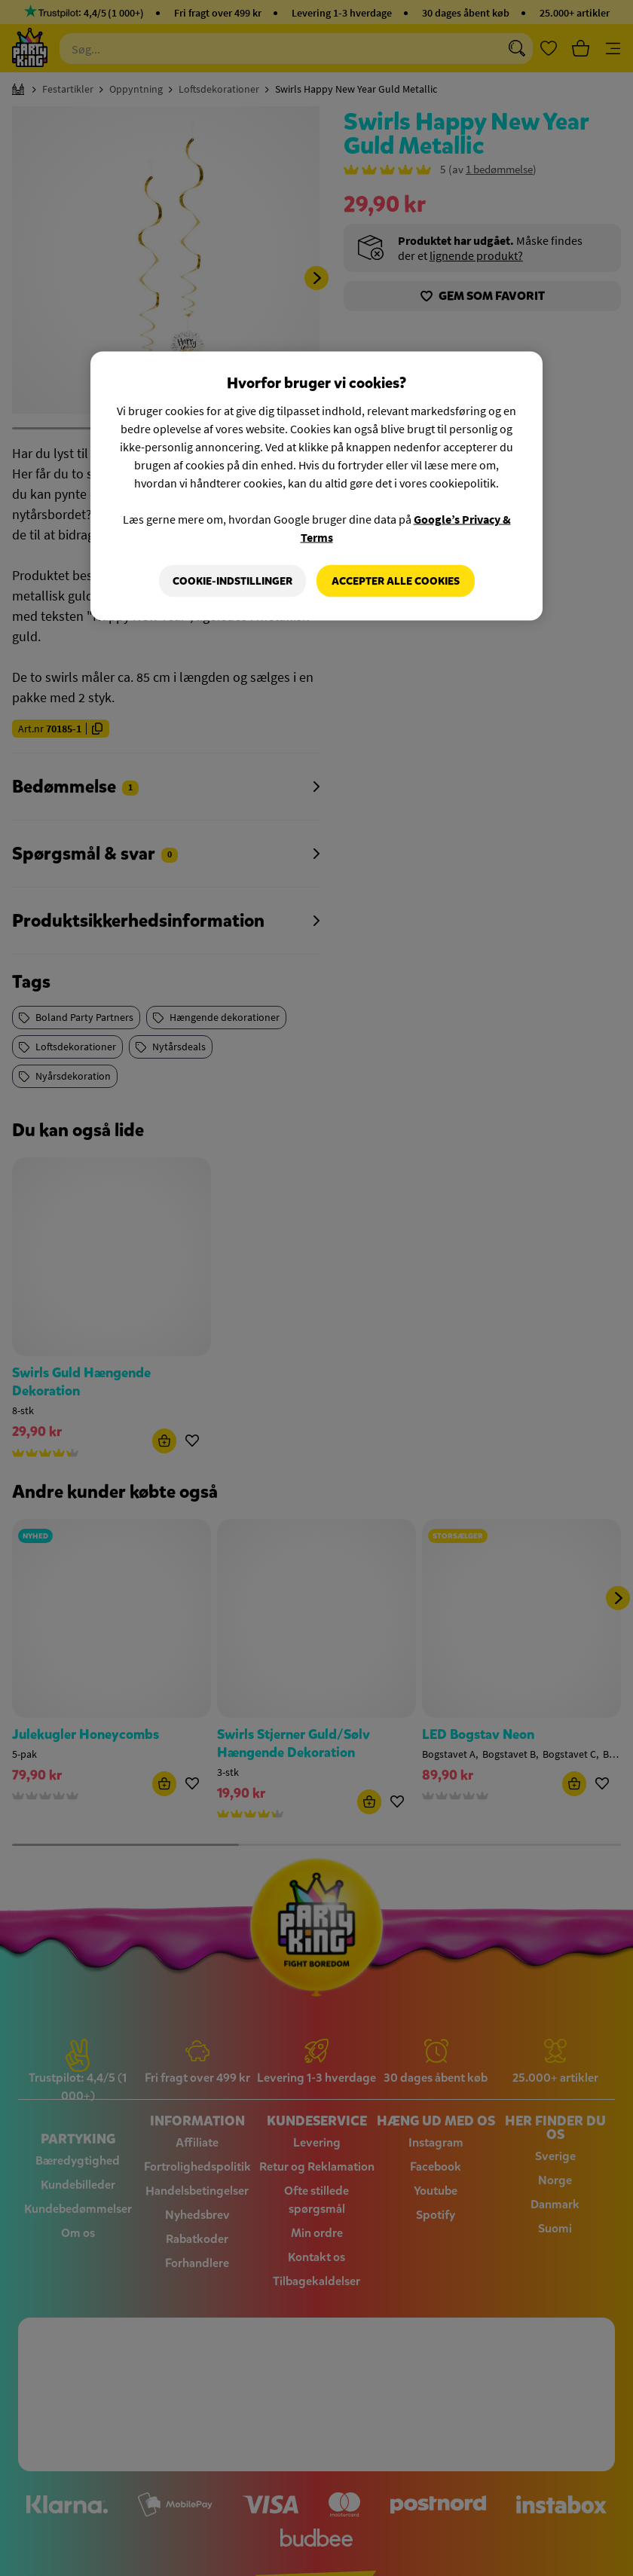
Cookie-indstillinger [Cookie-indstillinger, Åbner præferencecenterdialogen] (232, 580)
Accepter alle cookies (396, 580)
